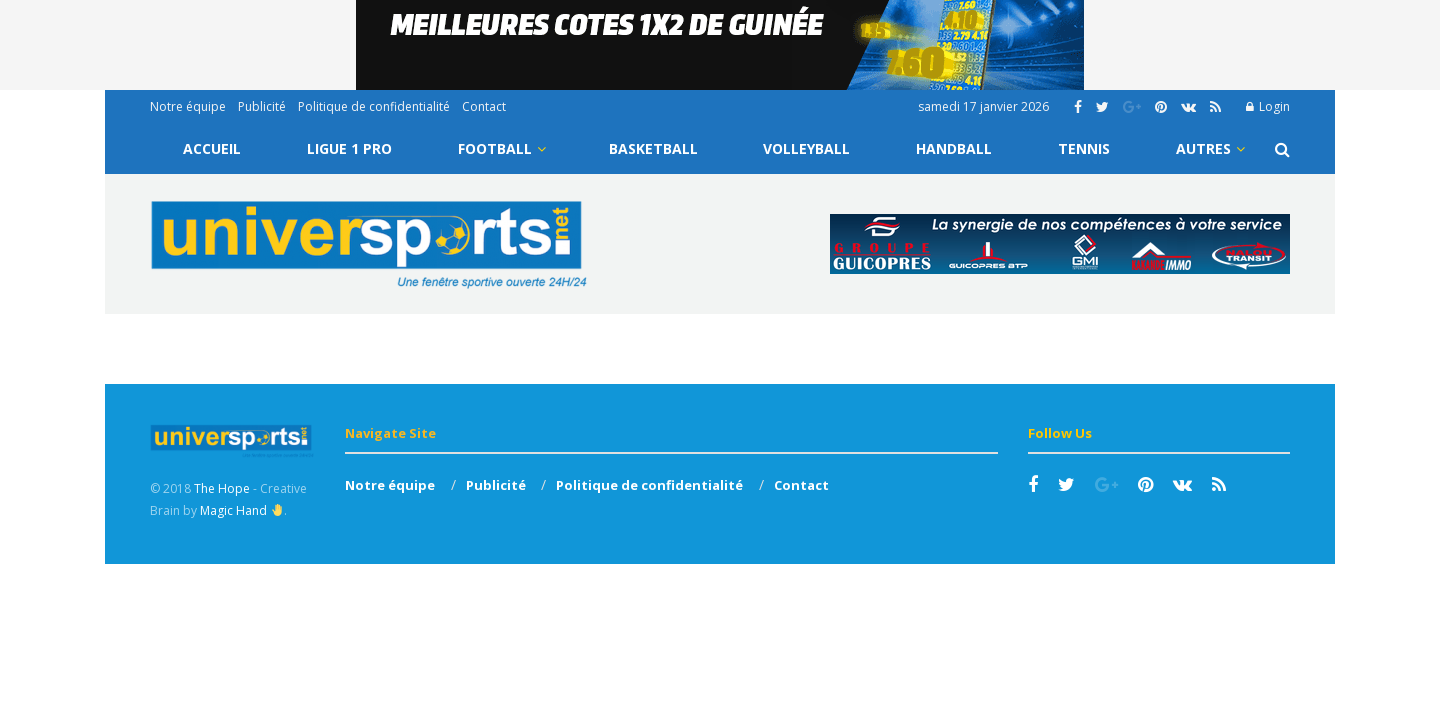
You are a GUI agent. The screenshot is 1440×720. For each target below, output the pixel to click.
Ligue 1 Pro (349, 148)
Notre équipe (188, 106)
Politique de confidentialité (374, 106)
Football (495, 148)
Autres (1203, 148)
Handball (954, 148)
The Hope (222, 488)
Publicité (262, 106)
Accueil (212, 148)
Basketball (653, 148)
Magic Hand (241, 510)
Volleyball (806, 148)
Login (1268, 106)
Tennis (1084, 148)
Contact (484, 106)
